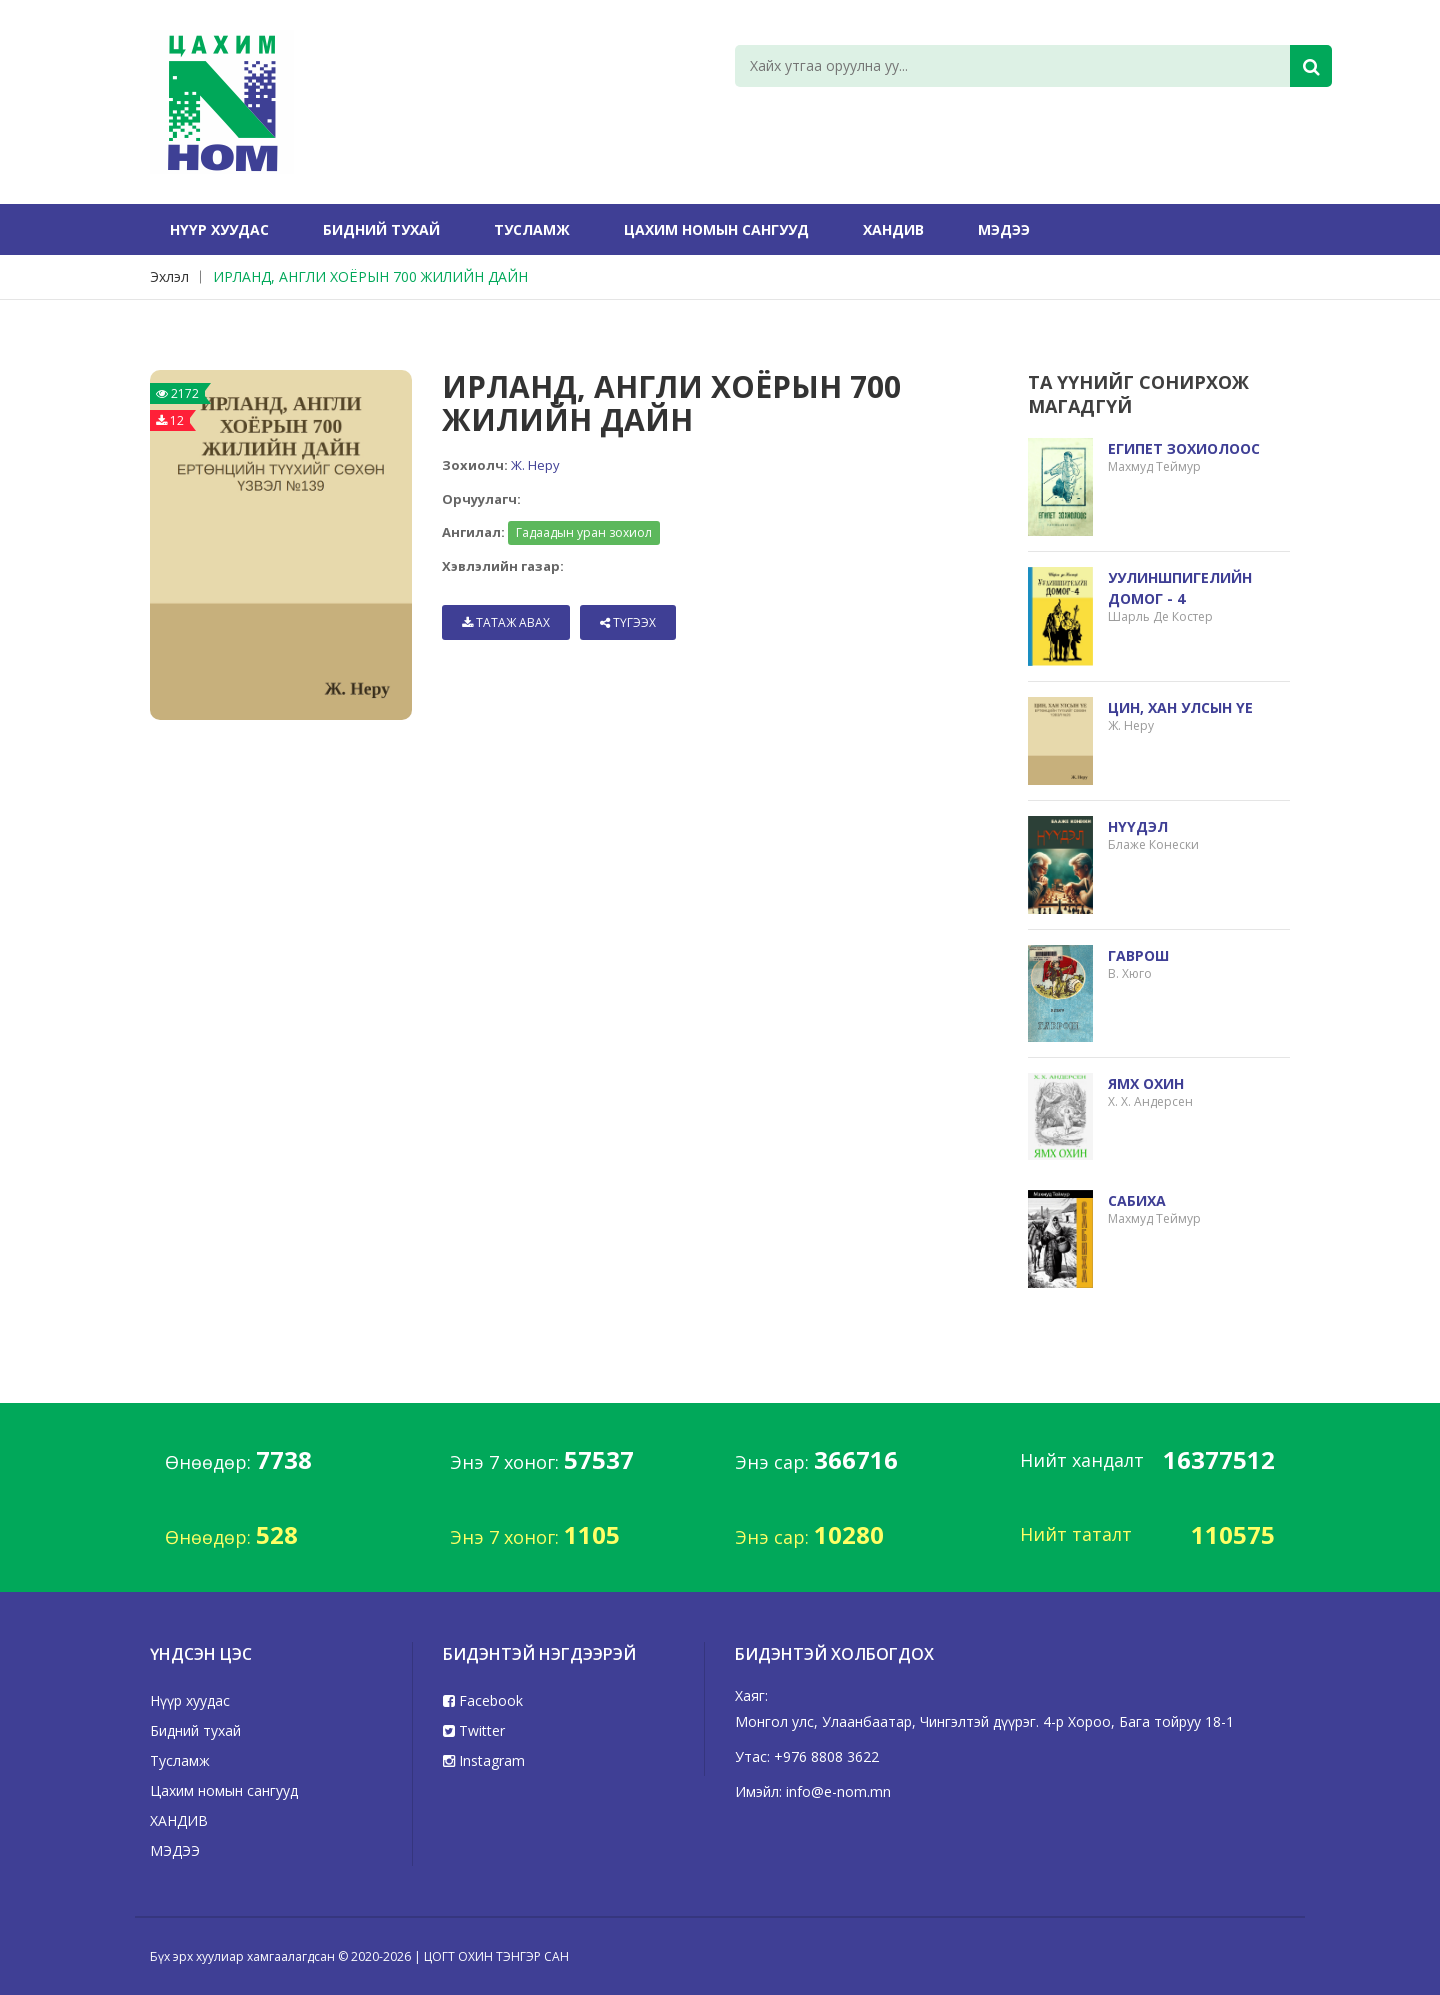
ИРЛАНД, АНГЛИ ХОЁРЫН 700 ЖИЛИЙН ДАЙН (370, 276)
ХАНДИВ (893, 229)
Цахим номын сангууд (716, 229)
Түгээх (628, 622)
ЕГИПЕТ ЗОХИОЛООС (1184, 448)
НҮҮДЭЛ (1138, 826)
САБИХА (1137, 1200)
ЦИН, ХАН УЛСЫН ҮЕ (1180, 707)
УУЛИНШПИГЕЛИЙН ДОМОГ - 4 (1180, 587)
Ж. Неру (535, 465)
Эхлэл (169, 276)
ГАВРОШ (1138, 955)
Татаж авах (506, 622)
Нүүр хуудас (219, 229)
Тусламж (532, 229)
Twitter (474, 1730)
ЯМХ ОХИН (1146, 1083)
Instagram (484, 1760)
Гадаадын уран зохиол (584, 532)
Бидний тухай (381, 229)
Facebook (483, 1700)
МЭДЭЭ (1004, 229)
